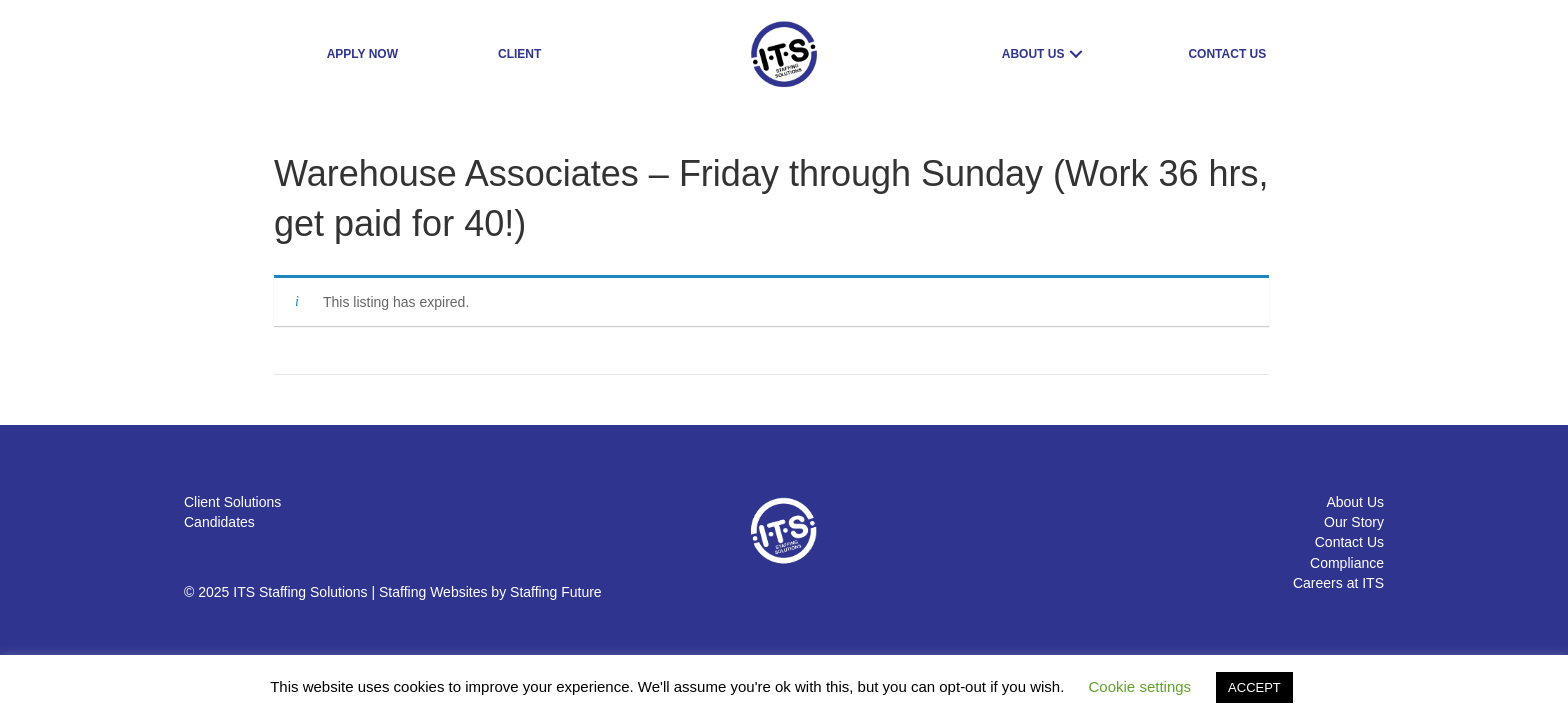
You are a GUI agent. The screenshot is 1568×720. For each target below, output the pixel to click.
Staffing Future (556, 592)
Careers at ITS (1338, 583)
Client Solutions (232, 502)
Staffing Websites (433, 592)
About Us (1355, 502)
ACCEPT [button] (1254, 687)
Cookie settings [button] (1140, 686)
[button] (1076, 54)
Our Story (1354, 522)
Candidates (219, 522)
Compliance (1347, 563)
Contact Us (1349, 542)
